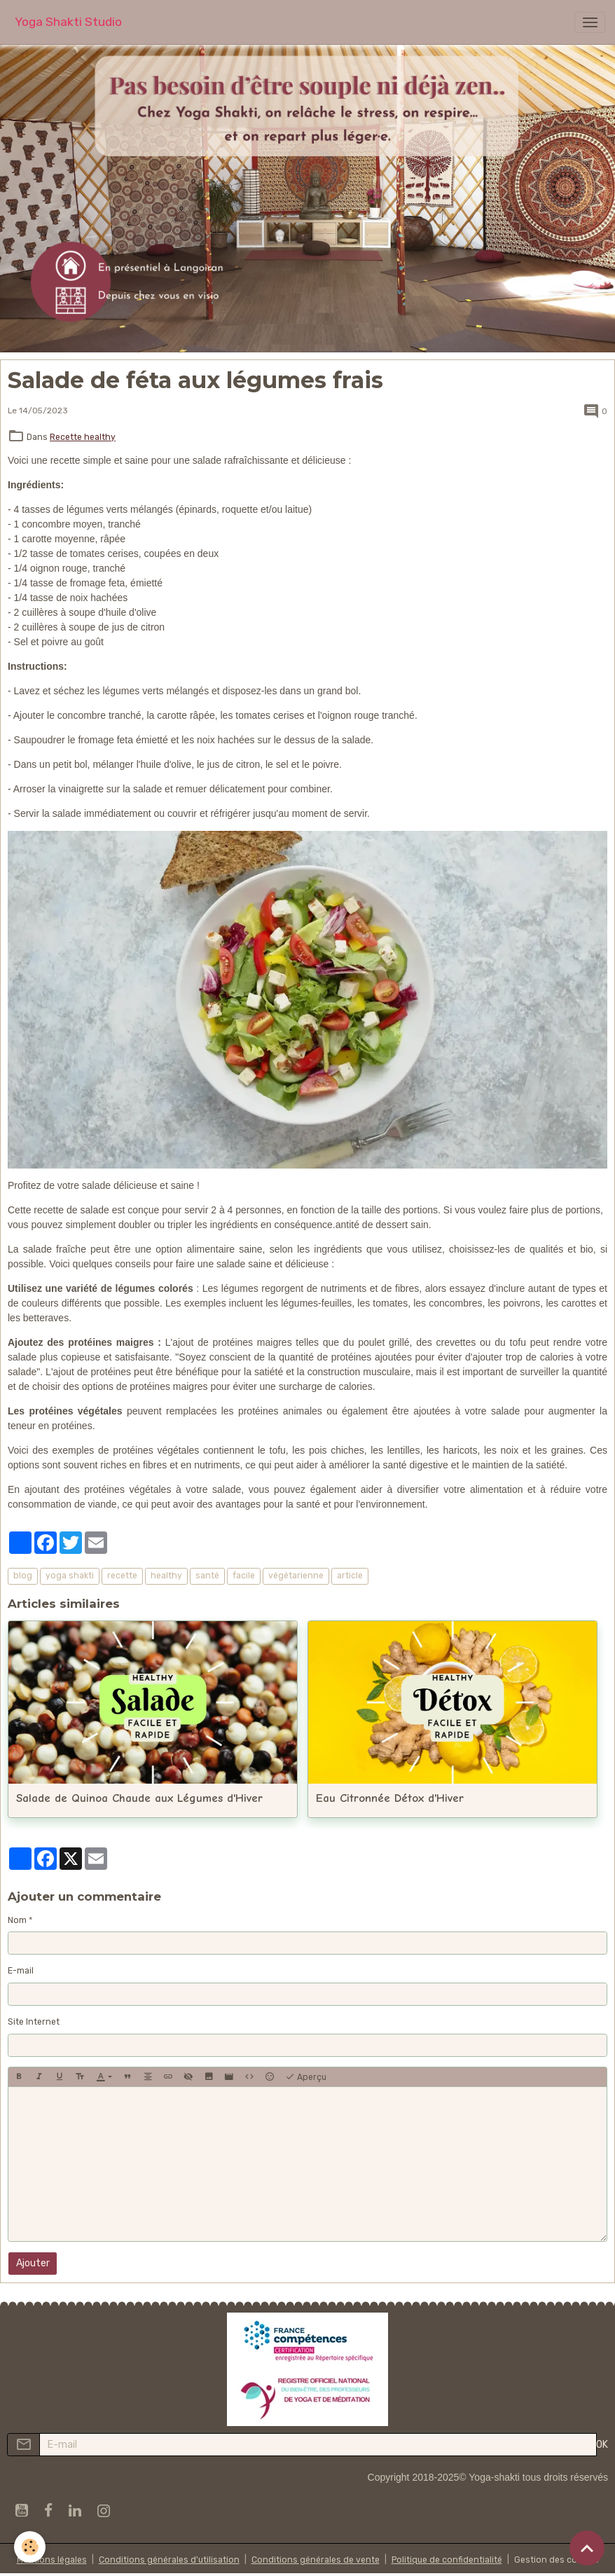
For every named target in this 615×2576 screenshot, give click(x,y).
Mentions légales (52, 2560)
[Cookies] (30, 2547)
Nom (17, 1920)
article (350, 1575)
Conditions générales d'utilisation (169, 2560)
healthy (166, 1575)
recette (122, 1575)
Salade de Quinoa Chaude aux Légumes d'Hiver (139, 1798)
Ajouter (33, 2263)
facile (244, 1575)
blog (22, 1575)
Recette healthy (83, 437)
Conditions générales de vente (315, 2560)
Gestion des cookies (556, 2560)
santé (207, 1575)
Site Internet (34, 2022)
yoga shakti (70, 1575)
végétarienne (296, 1575)
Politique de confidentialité (447, 2560)
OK (602, 2445)
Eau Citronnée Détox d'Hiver (390, 1798)
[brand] (68, 22)
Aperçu (305, 2077)
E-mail (21, 1971)
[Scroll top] (586, 2547)
